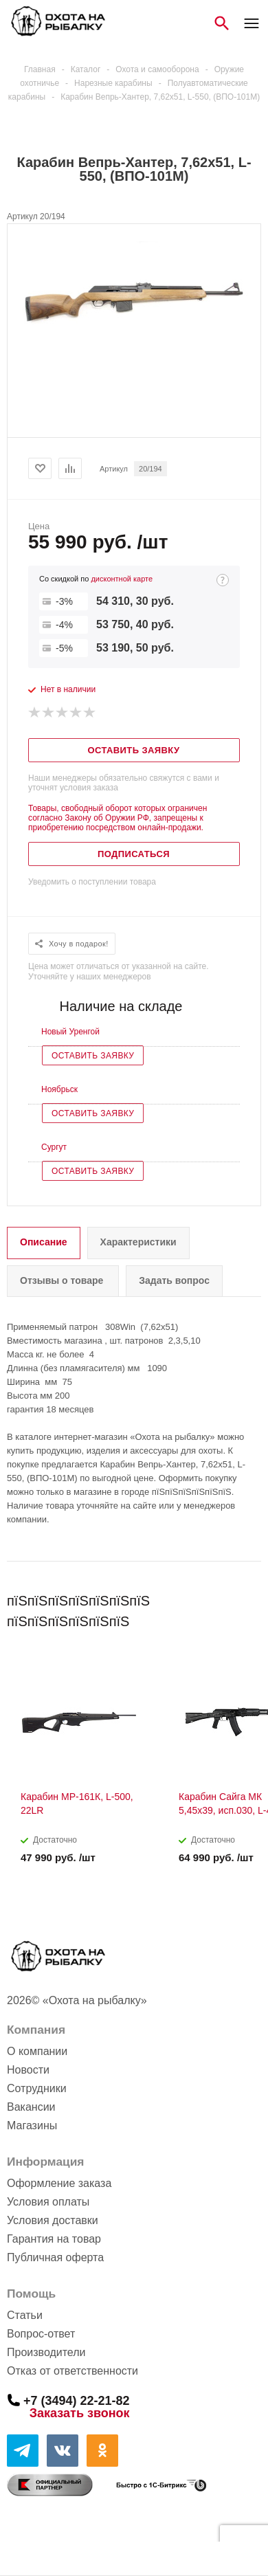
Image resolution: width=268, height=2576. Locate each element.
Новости (28, 2070)
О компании (37, 2051)
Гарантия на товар (54, 2239)
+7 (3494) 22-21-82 (76, 2400)
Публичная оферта (55, 2257)
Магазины (32, 2125)
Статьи (25, 2315)
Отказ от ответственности (72, 2371)
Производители (46, 2352)
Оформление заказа (59, 2183)
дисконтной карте (122, 579)
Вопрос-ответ (41, 2334)
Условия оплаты (48, 2202)
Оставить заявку (93, 1056)
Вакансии (31, 2107)
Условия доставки (52, 2220)
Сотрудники (37, 2088)
